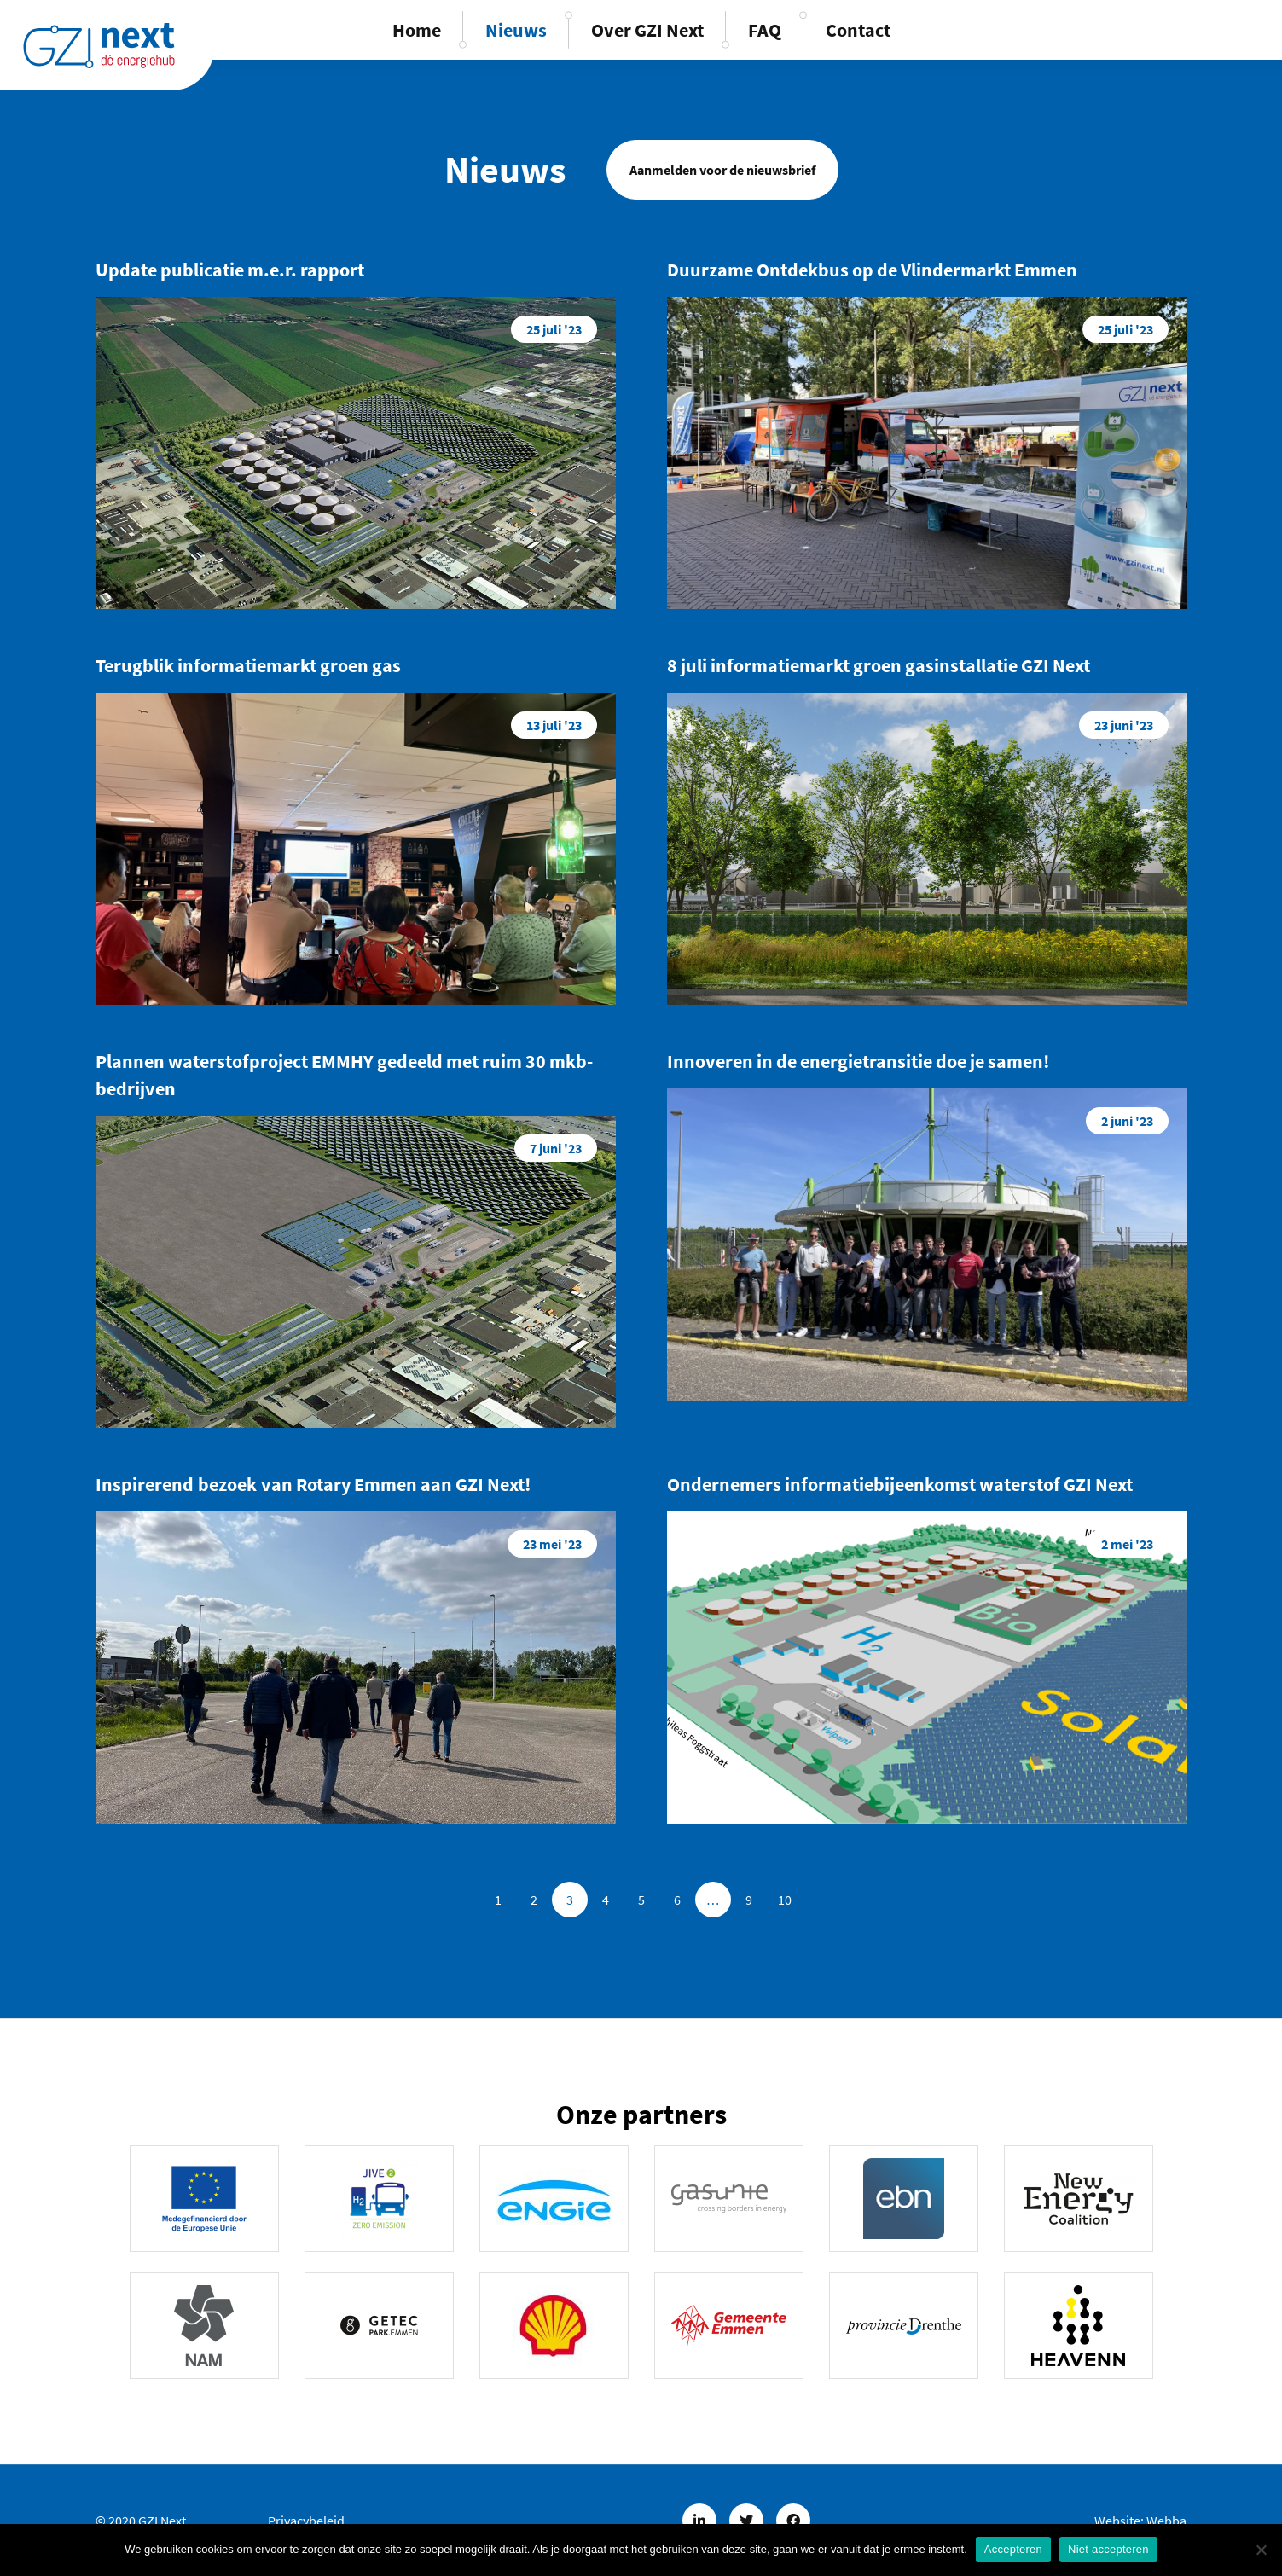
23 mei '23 (552, 1543)
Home (416, 30)
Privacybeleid (306, 2520)
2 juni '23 (1127, 1120)
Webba (1166, 2520)
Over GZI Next (647, 30)
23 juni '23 (1123, 725)
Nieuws (516, 30)
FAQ (764, 30)
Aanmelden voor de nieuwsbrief (722, 169)
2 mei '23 (1127, 1543)
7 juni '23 (556, 1148)
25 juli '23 (554, 329)
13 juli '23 (554, 725)
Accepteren (1013, 2549)
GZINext (99, 45)
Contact (858, 30)
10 (785, 1899)
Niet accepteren (1108, 2549)
